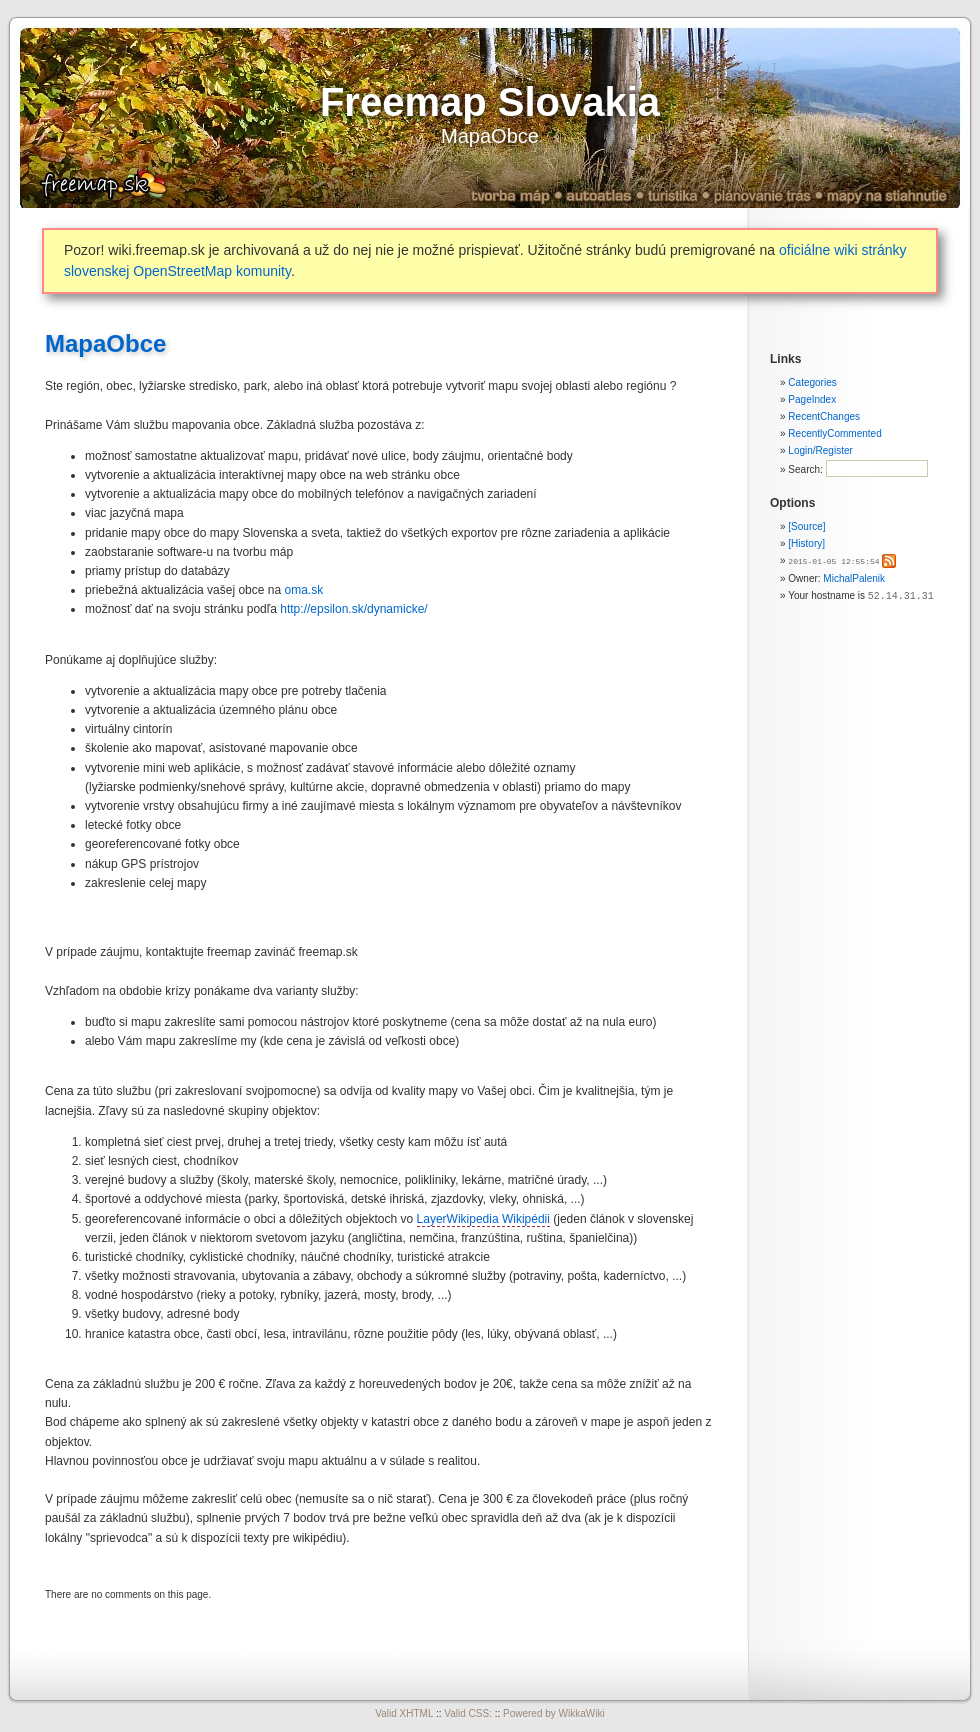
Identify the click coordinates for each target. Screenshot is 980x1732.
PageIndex (812, 399)
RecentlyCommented (834, 433)
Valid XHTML (404, 1713)
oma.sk (303, 590)
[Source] (806, 526)
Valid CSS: (468, 1713)
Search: (806, 469)
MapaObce (490, 136)
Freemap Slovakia (490, 102)
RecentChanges (824, 416)
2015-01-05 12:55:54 (833, 560)
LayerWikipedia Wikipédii (483, 1219)
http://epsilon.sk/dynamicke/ (353, 609)
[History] (806, 543)
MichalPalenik (854, 577)
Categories (812, 382)
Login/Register (820, 450)
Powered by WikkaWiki (554, 1713)
